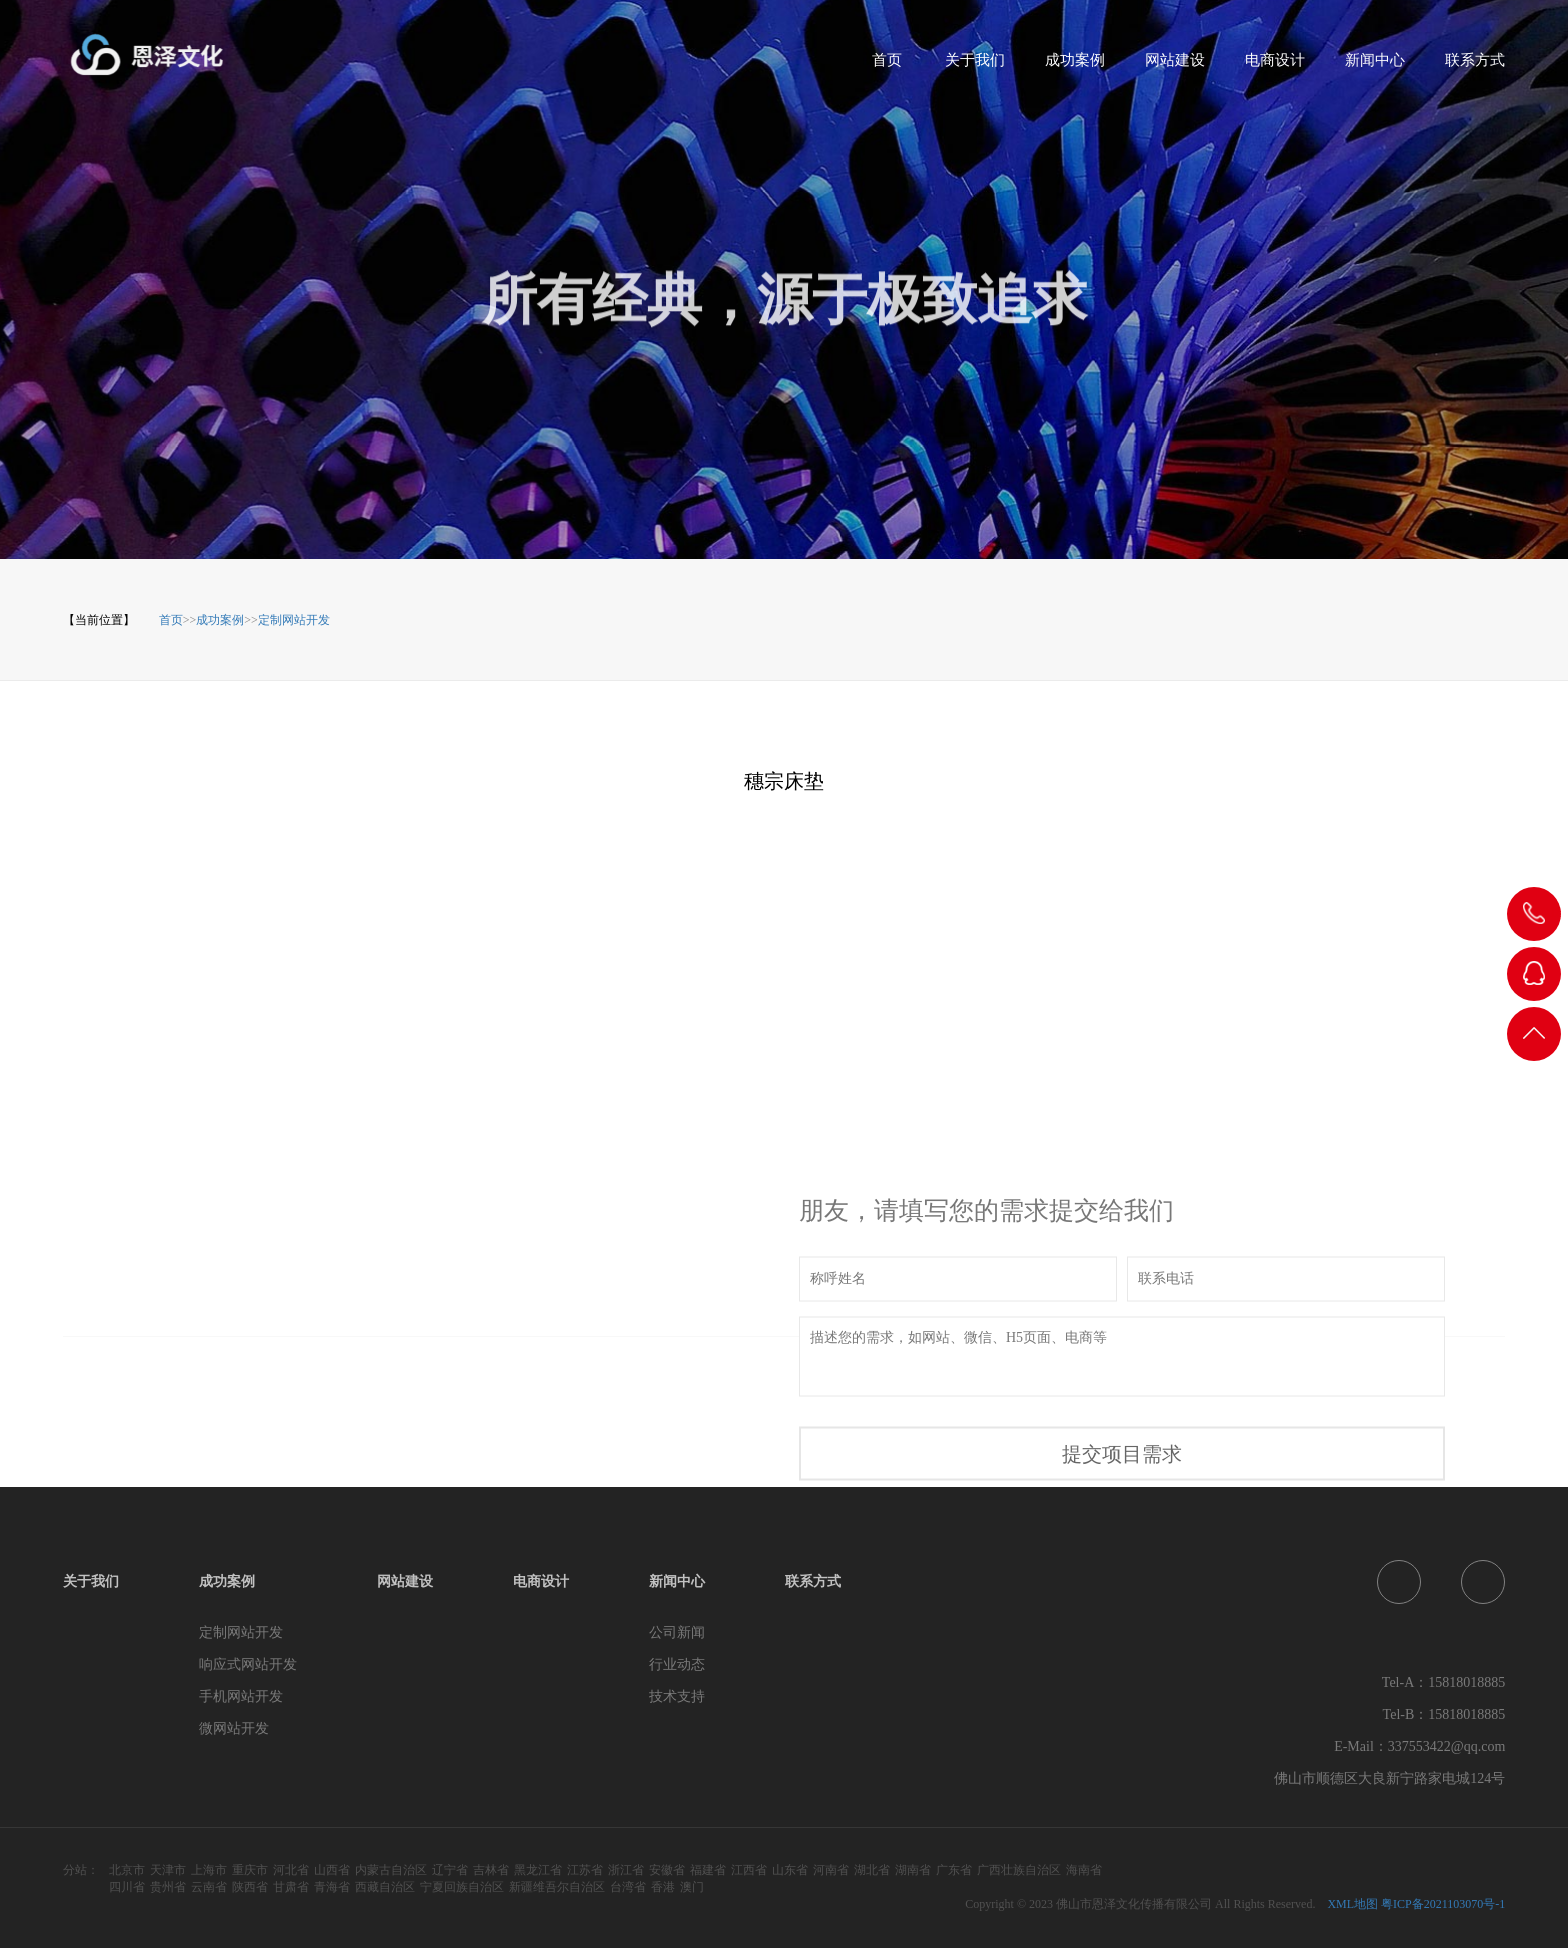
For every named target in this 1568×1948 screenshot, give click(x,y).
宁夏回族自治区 (462, 1887)
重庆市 (250, 1870)
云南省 (209, 1887)
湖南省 (913, 1870)
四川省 (127, 1887)
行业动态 (677, 1664)
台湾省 (628, 1887)
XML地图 (1352, 1904)
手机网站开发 (241, 1696)
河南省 (831, 1870)
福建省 (708, 1870)
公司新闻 (677, 1632)
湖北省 (872, 1870)
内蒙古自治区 (391, 1870)
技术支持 (677, 1696)
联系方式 (1475, 66)
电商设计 (1275, 66)
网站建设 (1175, 66)
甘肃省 (291, 1887)
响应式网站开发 (248, 1664)
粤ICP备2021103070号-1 (1443, 1904)
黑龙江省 (538, 1870)
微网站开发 (234, 1728)
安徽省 (667, 1870)
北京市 (127, 1870)
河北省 (291, 1870)
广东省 (954, 1870)
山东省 (790, 1870)
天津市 (168, 1870)
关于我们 (975, 66)
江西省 (749, 1870)
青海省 (332, 1887)
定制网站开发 (294, 620)
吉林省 (491, 1870)
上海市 (209, 1870)
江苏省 (585, 1870)
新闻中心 (1375, 66)
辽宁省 (450, 1870)
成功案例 (1075, 66)
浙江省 (626, 1870)
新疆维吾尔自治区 (557, 1887)
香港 (663, 1887)
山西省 (332, 1870)
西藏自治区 (385, 1887)
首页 (887, 66)
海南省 (1084, 1870)
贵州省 (168, 1887)
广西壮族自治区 (1019, 1870)
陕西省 (250, 1887)
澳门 (692, 1887)
